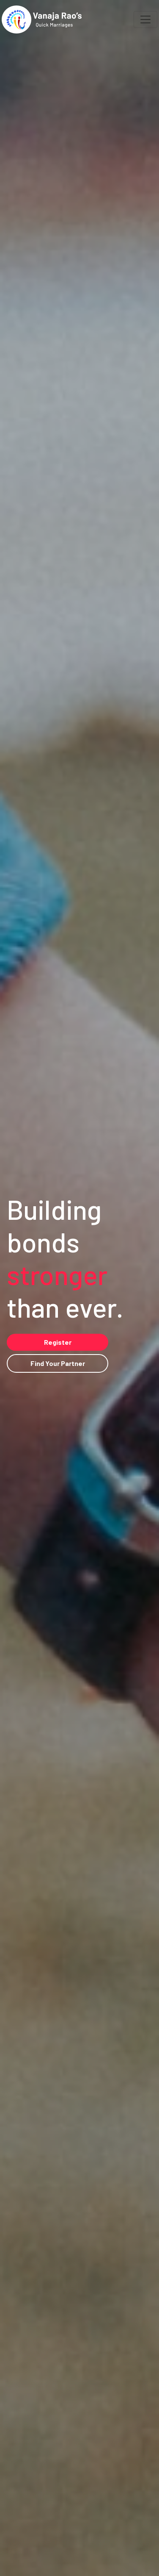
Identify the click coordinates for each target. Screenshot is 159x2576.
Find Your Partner (57, 1363)
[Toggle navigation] (145, 19)
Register (57, 1342)
